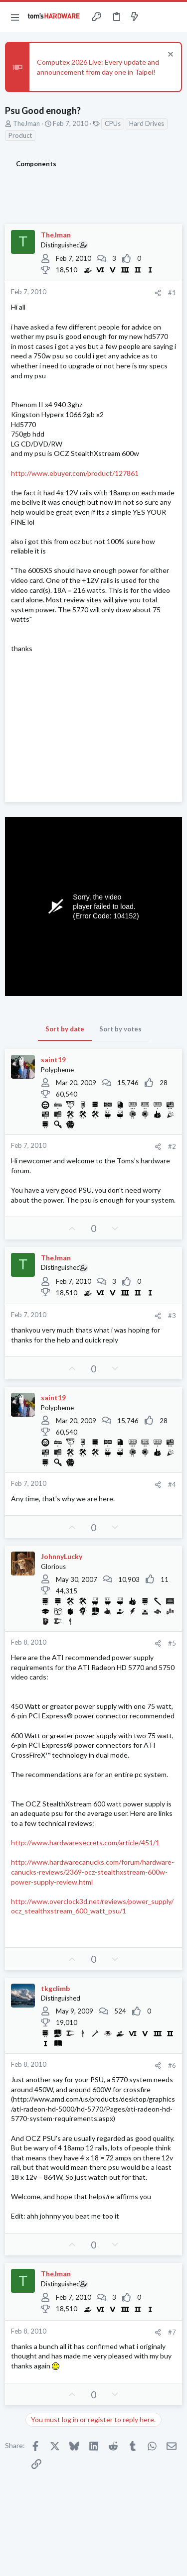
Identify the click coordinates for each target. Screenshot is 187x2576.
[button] (15, 16)
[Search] (173, 17)
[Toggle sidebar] (154, 16)
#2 (172, 1146)
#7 (172, 2332)
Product (20, 135)
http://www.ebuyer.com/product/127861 (75, 473)
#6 (172, 2065)
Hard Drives (146, 123)
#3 (172, 1316)
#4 (172, 1484)
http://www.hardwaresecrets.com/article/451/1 (85, 1842)
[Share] (158, 293)
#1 (172, 293)
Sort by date (64, 1029)
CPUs (113, 123)
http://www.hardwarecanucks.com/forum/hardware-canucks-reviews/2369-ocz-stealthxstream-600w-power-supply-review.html (92, 1872)
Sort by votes (120, 1029)
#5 (172, 1643)
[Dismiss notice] (169, 55)
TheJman (26, 123)
